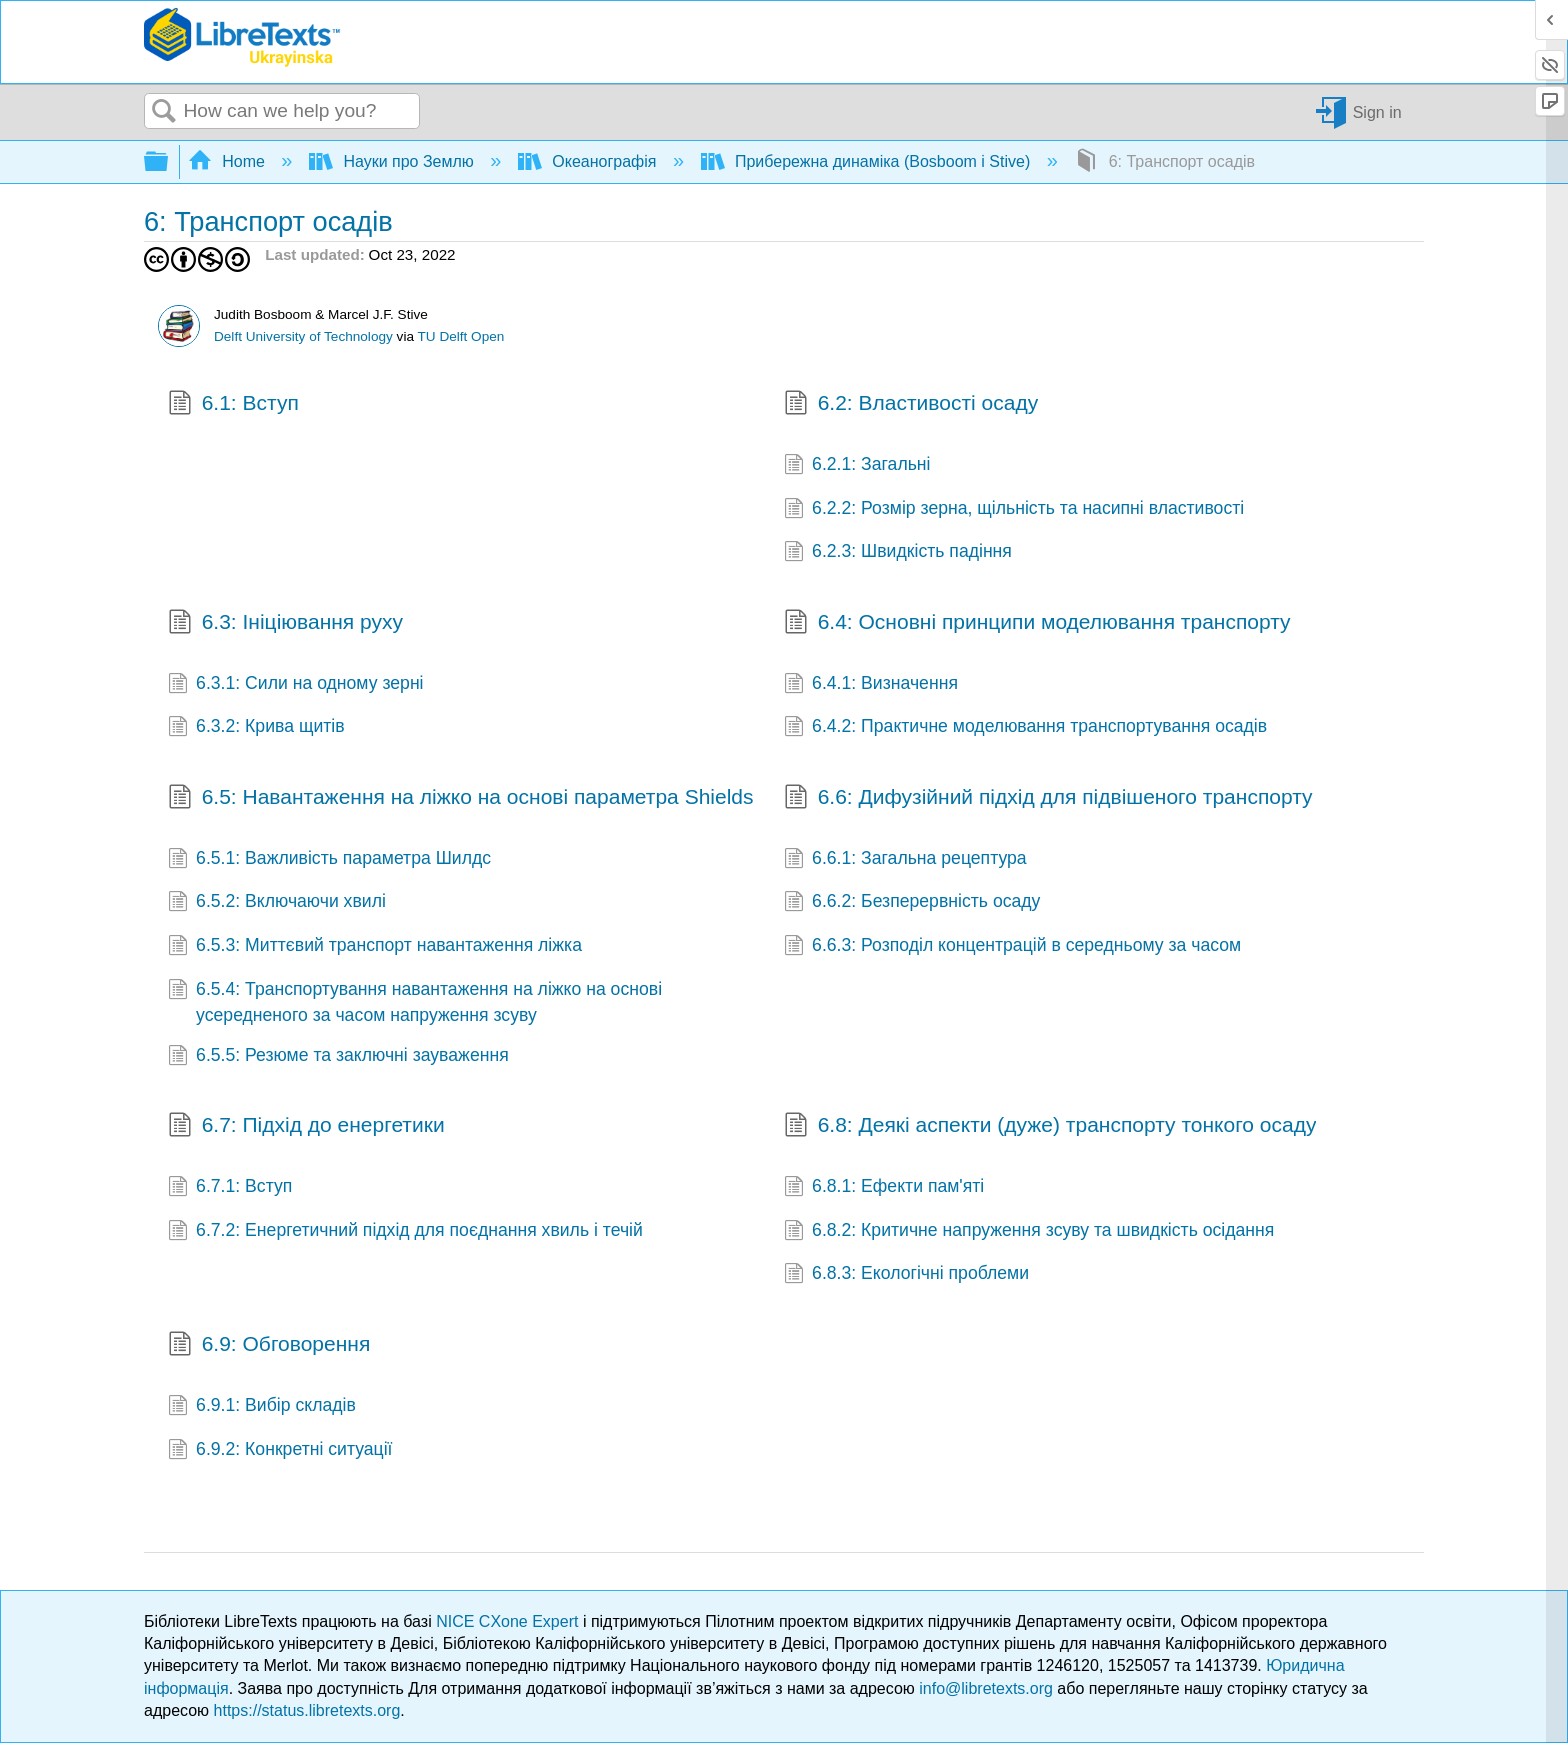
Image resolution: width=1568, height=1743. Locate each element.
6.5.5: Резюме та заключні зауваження (338, 1057)
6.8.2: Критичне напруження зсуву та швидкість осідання (1029, 1232)
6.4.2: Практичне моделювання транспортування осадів (1025, 728)
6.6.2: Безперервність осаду (912, 903)
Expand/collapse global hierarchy (169, 162)
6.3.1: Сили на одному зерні (296, 685)
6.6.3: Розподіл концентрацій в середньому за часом (1012, 947)
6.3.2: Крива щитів (256, 728)
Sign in (1377, 111)
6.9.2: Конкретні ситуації (280, 1451)
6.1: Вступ (233, 405)
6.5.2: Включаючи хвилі (277, 903)
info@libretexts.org (986, 1688)
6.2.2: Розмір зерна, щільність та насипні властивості (1014, 510)
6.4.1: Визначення (871, 685)
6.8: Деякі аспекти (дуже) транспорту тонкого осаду (1050, 1127)
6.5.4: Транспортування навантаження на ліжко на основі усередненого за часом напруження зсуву (415, 1002)
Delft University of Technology (303, 336)
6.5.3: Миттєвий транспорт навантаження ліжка (375, 947)
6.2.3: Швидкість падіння (898, 553)
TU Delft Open (461, 336)
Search (164, 112)
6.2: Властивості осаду (911, 405)
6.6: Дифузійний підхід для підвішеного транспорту (1048, 799)
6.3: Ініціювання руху (285, 624)
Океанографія (589, 161)
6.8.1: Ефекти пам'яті (884, 1188)
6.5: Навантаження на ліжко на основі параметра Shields (461, 799)
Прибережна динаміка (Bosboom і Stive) (868, 161)
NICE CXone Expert (509, 1621)
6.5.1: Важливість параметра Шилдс (329, 860)
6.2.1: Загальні (857, 466)
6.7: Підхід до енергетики (306, 1127)
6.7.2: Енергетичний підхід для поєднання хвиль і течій (405, 1232)
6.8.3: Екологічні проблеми (906, 1275)
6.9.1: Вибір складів (262, 1407)
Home (229, 161)
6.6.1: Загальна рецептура (905, 860)
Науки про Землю (393, 161)
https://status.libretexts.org (307, 1710)
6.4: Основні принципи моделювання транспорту (1037, 624)
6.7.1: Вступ (230, 1188)
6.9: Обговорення (269, 1346)
